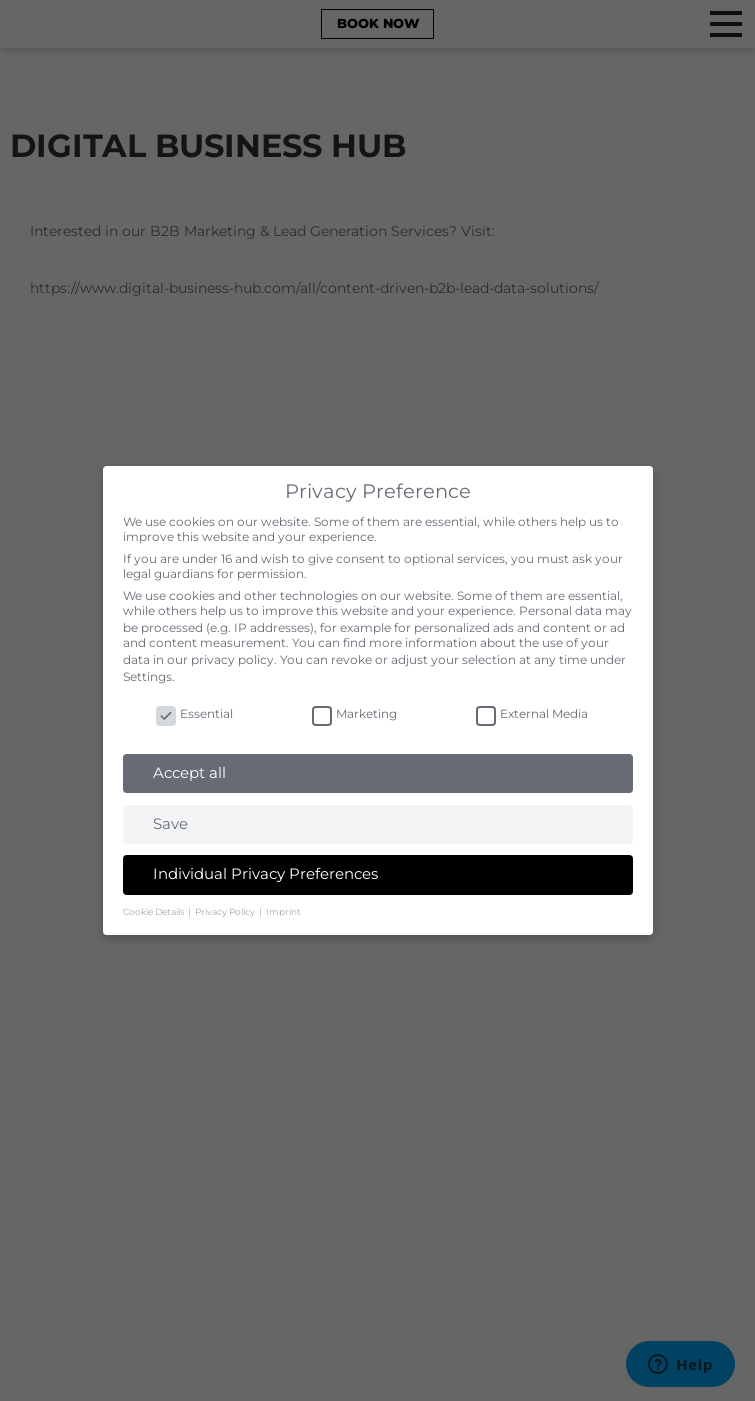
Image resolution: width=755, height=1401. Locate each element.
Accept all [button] (189, 772)
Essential (194, 713)
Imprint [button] (283, 911)
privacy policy (232, 659)
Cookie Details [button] (154, 911)
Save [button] (170, 823)
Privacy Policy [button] (226, 911)
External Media (532, 713)
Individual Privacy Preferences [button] (265, 873)
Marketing (354, 713)
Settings (147, 676)
